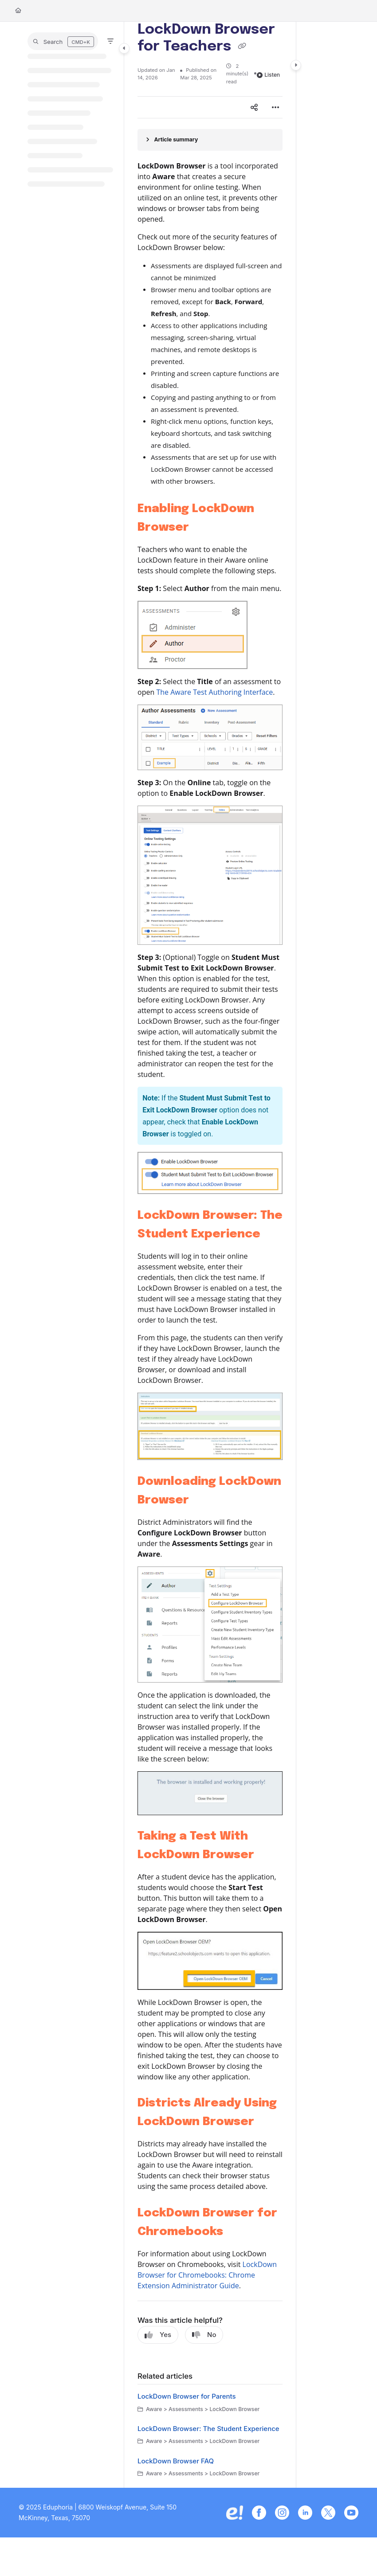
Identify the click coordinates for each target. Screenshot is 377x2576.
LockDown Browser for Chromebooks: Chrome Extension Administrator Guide (207, 2274)
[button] (62, 41)
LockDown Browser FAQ (175, 2461)
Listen (268, 74)
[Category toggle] (124, 48)
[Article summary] (210, 140)
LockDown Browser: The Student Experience (208, 2428)
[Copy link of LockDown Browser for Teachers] (242, 47)
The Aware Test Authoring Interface (214, 692)
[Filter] (110, 41)
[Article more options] (275, 107)
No (204, 2334)
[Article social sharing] (254, 107)
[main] (210, 1255)
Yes (158, 2334)
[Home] (18, 11)
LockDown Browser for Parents (186, 2396)
